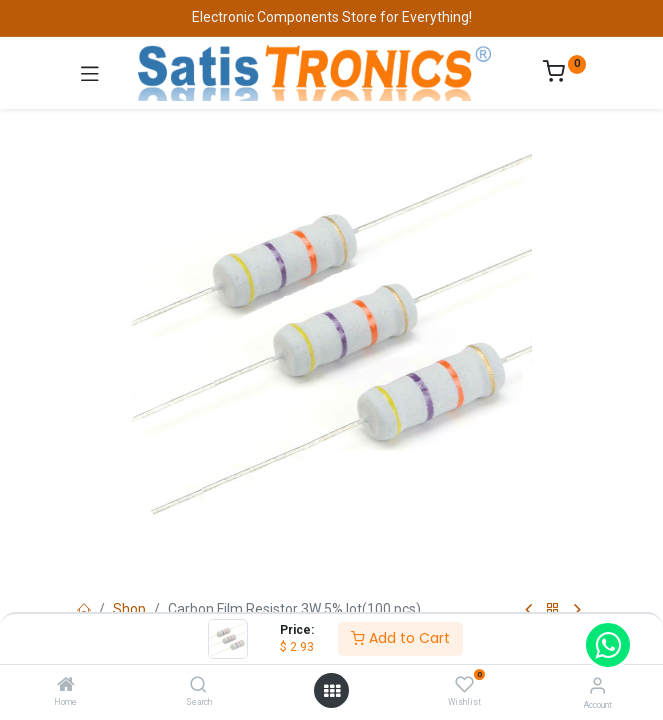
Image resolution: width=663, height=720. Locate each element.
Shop (129, 609)
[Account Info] (597, 685)
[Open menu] (332, 691)
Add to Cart (400, 638)
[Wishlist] (464, 685)
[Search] (198, 686)
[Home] (66, 686)
